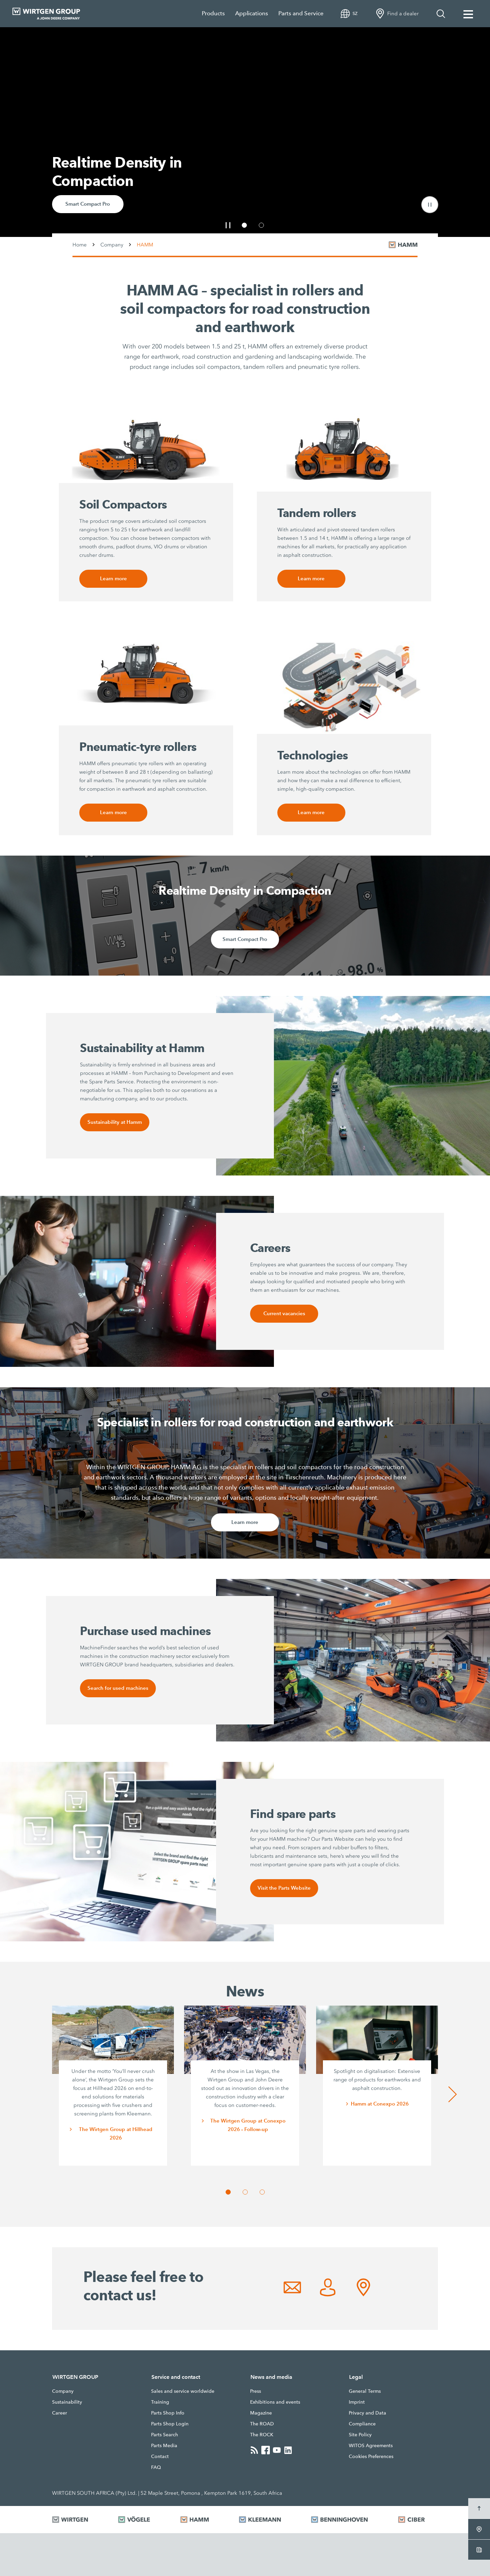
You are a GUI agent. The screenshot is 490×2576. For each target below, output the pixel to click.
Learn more (113, 579)
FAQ (156, 2467)
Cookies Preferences (371, 2456)
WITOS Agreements (371, 2445)
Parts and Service (301, 13)
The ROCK (261, 2435)
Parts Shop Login (170, 2424)
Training (160, 2402)
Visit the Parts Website (284, 1888)
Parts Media (164, 2445)
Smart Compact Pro (87, 204)
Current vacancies (284, 1313)
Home (79, 245)
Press (255, 2391)
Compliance (362, 2424)
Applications (251, 13)
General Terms (365, 2391)
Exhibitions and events (275, 2402)
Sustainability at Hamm (114, 1122)
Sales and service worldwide (182, 2391)
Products (213, 13)
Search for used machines (117, 1688)
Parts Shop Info (167, 2413)
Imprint (357, 2402)
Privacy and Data (367, 2413)
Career (59, 2413)
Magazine (261, 2413)
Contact (160, 2456)
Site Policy (360, 2435)
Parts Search (164, 2435)
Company (111, 245)
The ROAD (262, 2424)
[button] (429, 204)
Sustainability (67, 2402)
